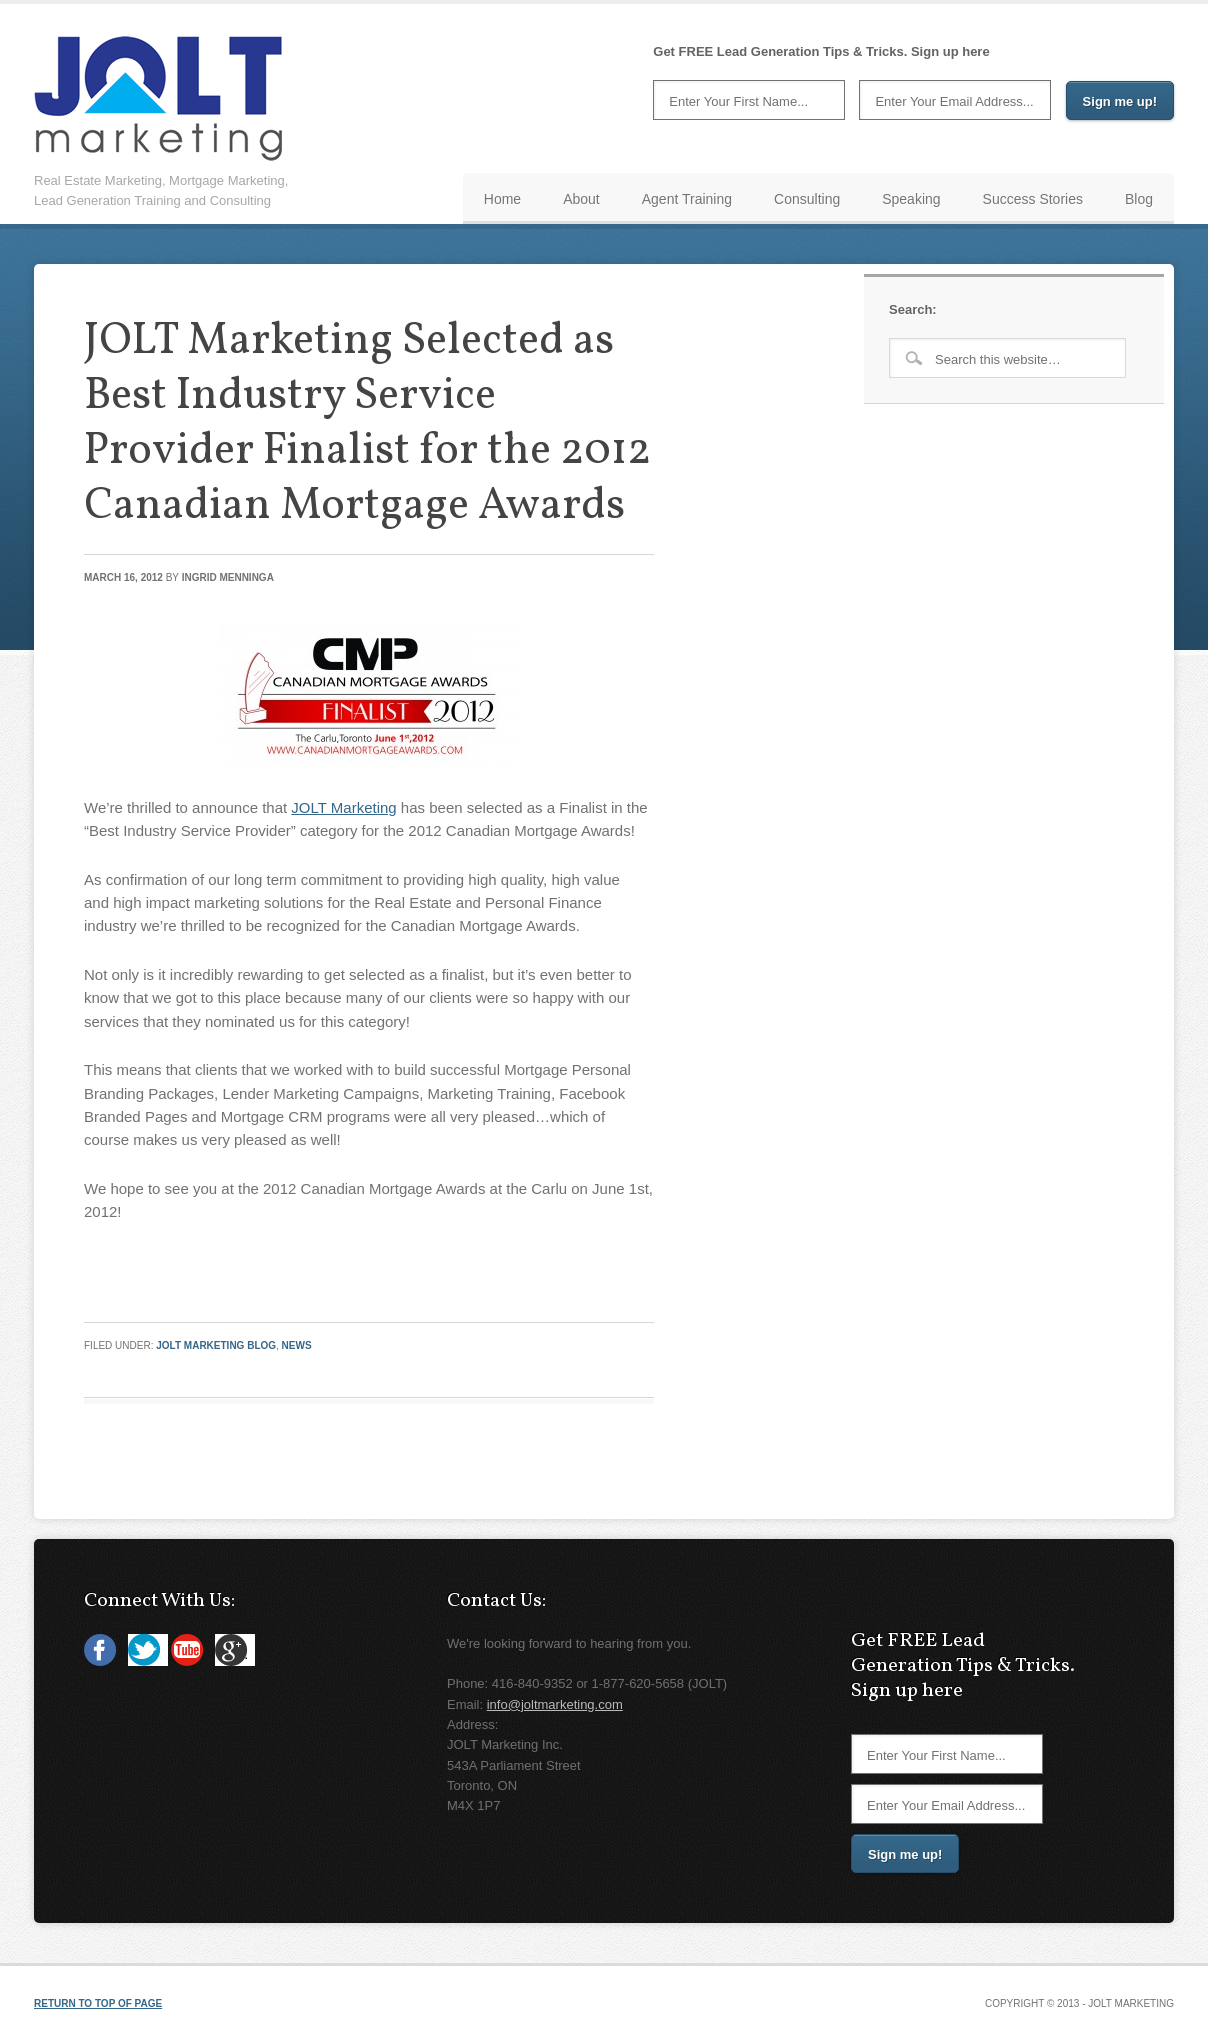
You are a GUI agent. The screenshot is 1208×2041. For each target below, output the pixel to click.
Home (502, 199)
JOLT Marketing (343, 807)
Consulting (807, 199)
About (581, 199)
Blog (1139, 199)
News (297, 1345)
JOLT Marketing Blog (216, 1345)
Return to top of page (98, 2003)
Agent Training (687, 199)
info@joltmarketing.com (555, 1704)
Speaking (911, 199)
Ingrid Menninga (228, 577)
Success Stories (1033, 199)
